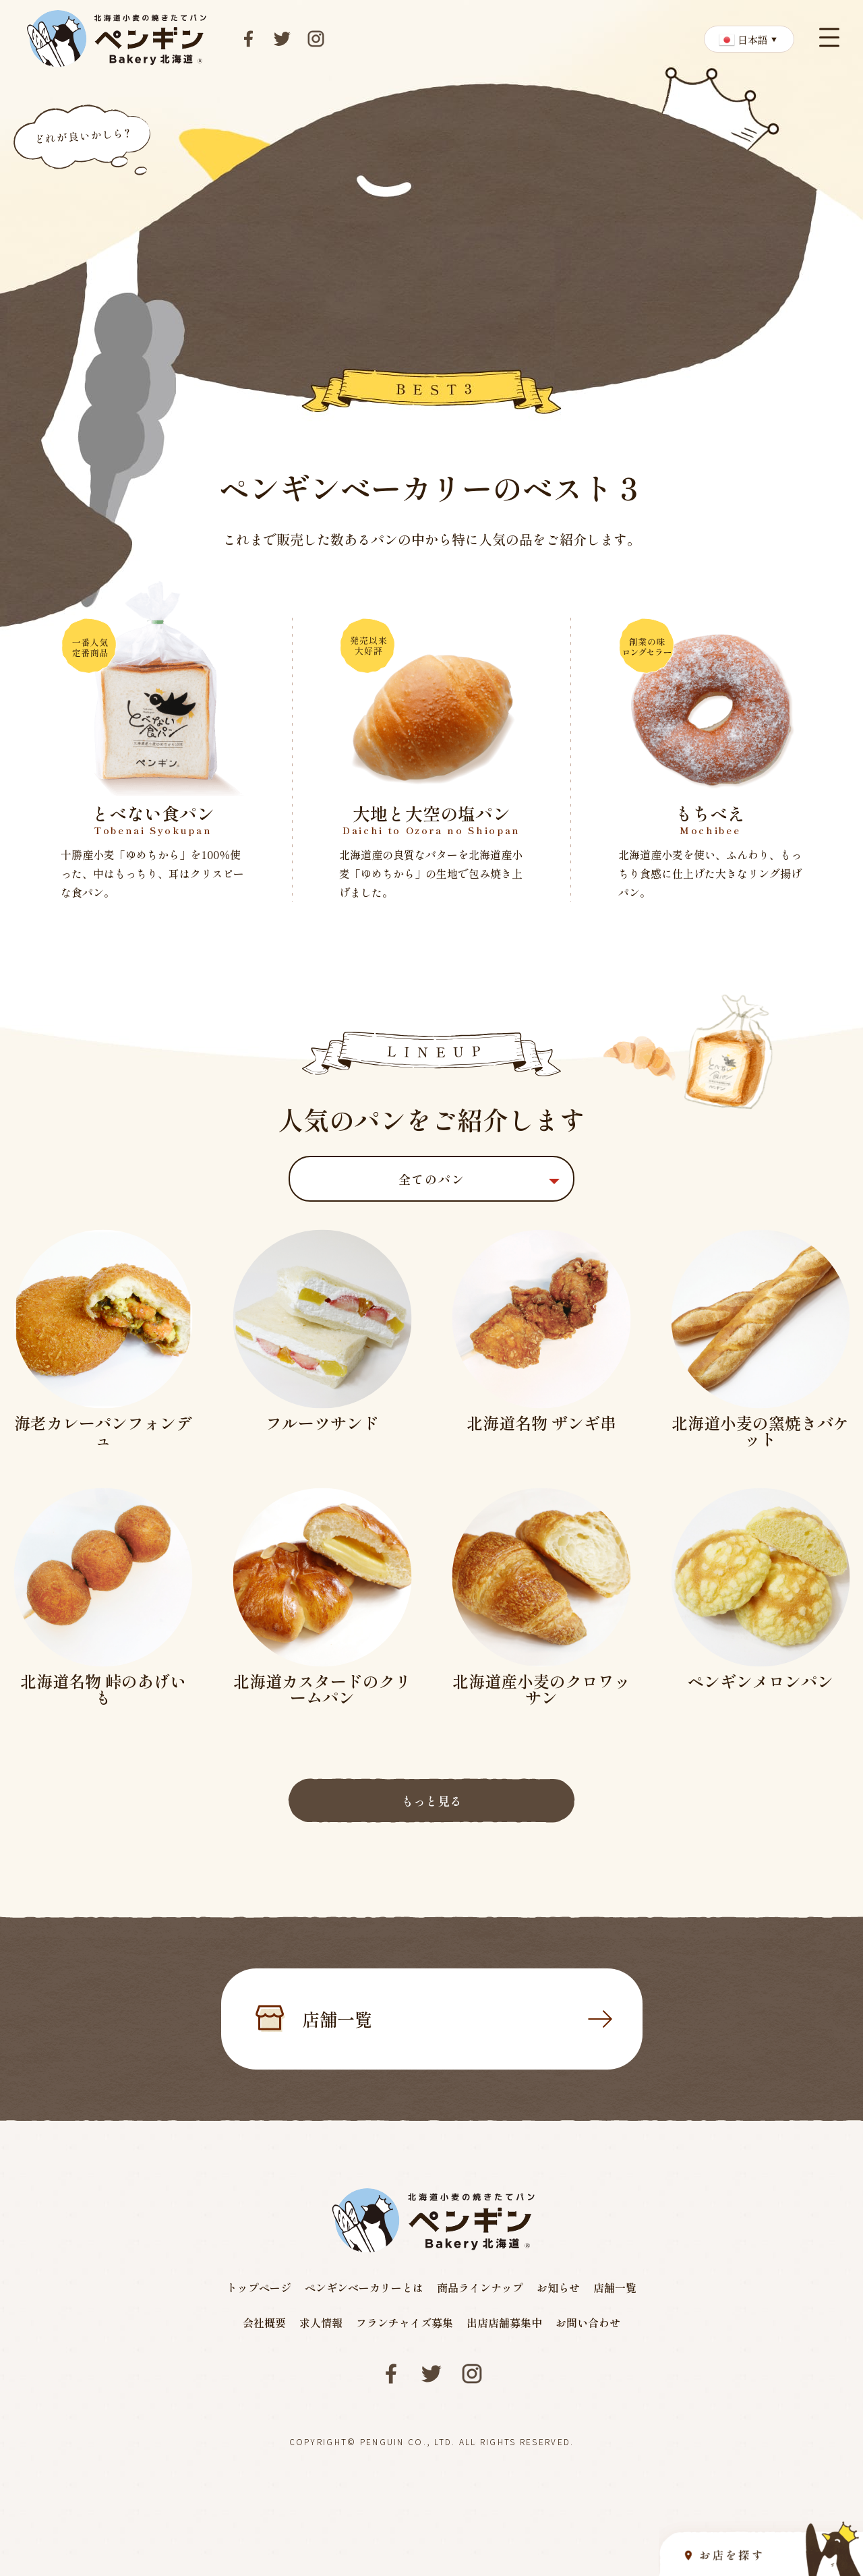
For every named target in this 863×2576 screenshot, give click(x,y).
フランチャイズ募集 (404, 2322)
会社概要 (264, 2322)
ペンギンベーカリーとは (364, 2287)
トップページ (259, 2287)
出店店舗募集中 (504, 2322)
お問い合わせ (588, 2322)
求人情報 (321, 2322)
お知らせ (558, 2287)
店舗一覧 (457, 2018)
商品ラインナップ (480, 2287)
